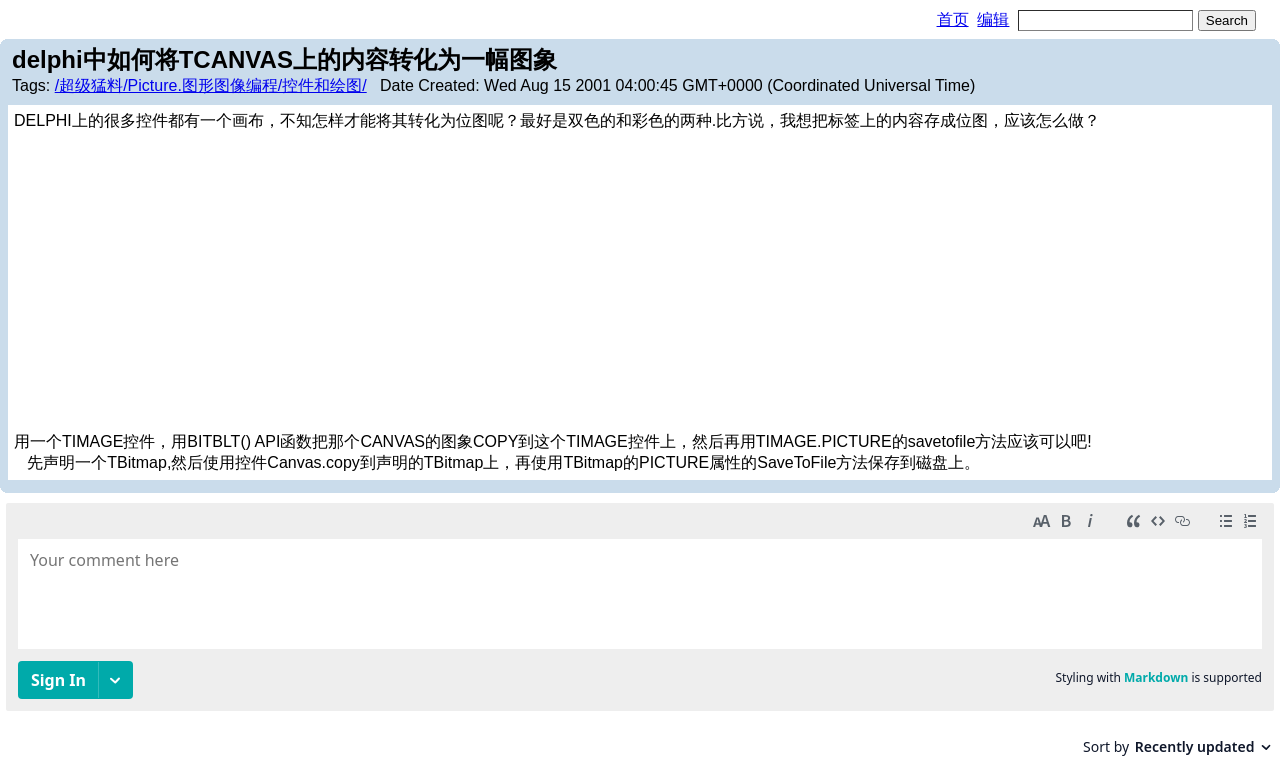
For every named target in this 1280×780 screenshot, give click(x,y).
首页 (953, 19)
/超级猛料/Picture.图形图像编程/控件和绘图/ (211, 85)
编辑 (993, 19)
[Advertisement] (640, 282)
